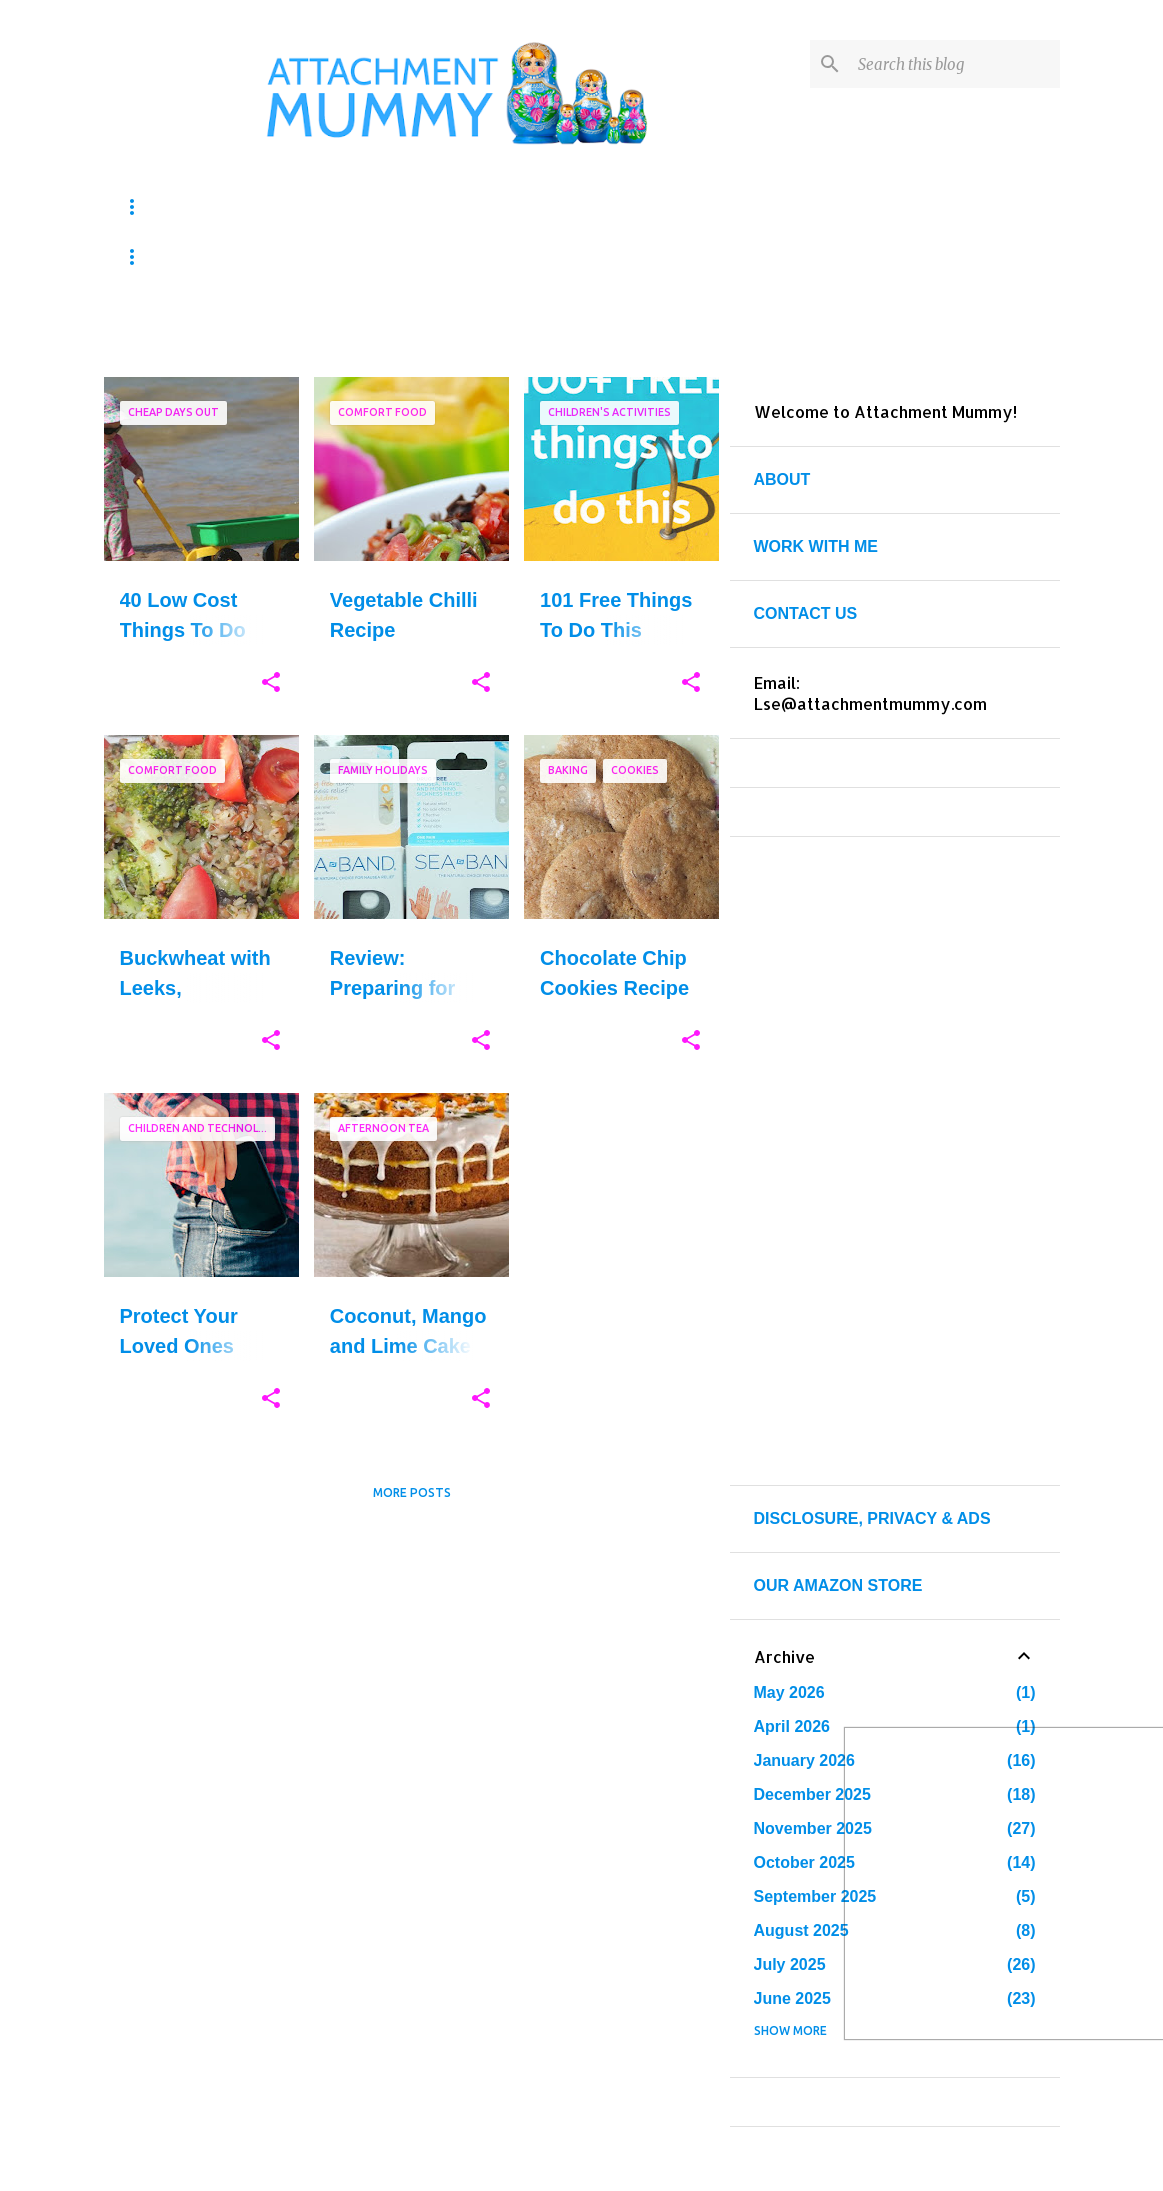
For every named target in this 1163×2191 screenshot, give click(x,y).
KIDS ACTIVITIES (193, 207)
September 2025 (815, 1896)
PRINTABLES (177, 257)
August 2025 (801, 1930)
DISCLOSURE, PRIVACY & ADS (872, 1518)
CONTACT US (806, 613)
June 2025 (792, 1998)
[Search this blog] (955, 64)
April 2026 (792, 1726)
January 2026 (804, 1760)
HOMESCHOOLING (508, 207)
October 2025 (804, 1862)
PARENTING (329, 257)
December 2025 (812, 1794)
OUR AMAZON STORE (838, 1585)
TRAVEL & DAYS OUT (518, 257)
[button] (271, 683)
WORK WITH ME (816, 546)
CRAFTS (346, 207)
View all (678, 339)
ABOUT (782, 479)
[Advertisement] (412, 1657)
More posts (412, 1492)
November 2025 (813, 1828)
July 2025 (790, 1964)
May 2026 (789, 1692)
